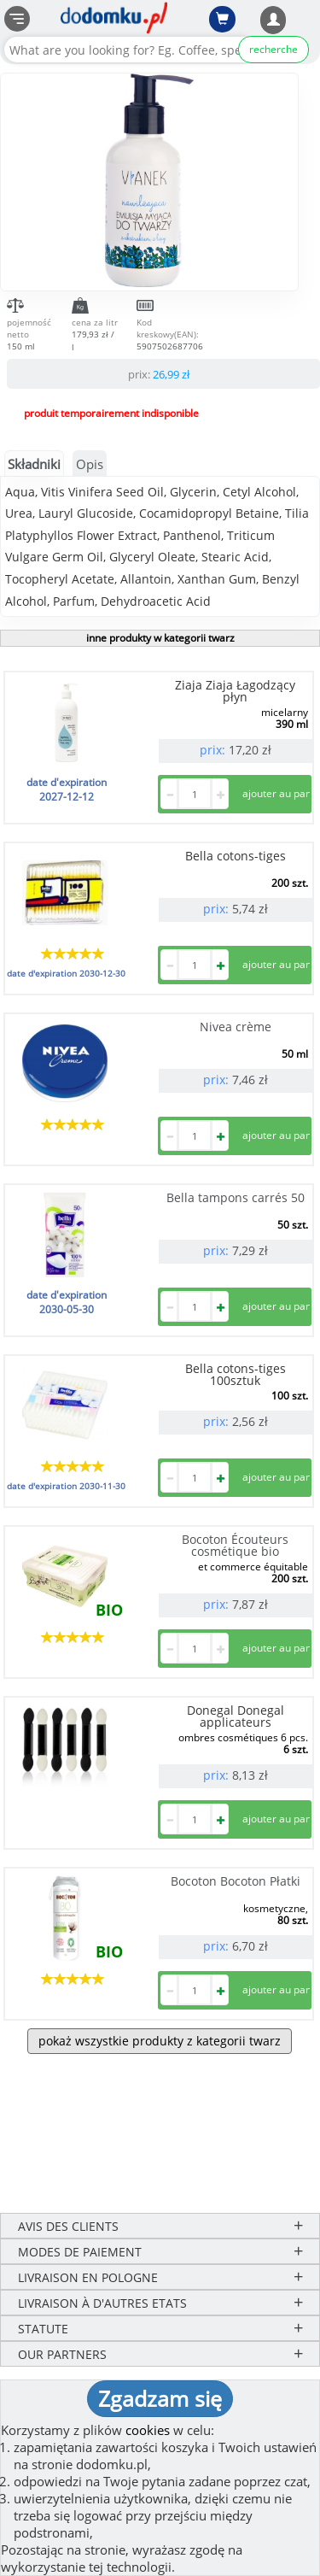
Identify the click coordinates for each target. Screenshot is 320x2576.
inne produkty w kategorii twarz (160, 638)
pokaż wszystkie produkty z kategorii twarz (159, 2041)
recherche (273, 49)
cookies (147, 2429)
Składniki (34, 463)
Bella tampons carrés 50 (235, 1197)
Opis (89, 463)
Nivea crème (235, 1026)
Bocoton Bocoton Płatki (235, 1881)
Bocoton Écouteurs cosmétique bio (235, 1545)
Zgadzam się (160, 2398)
